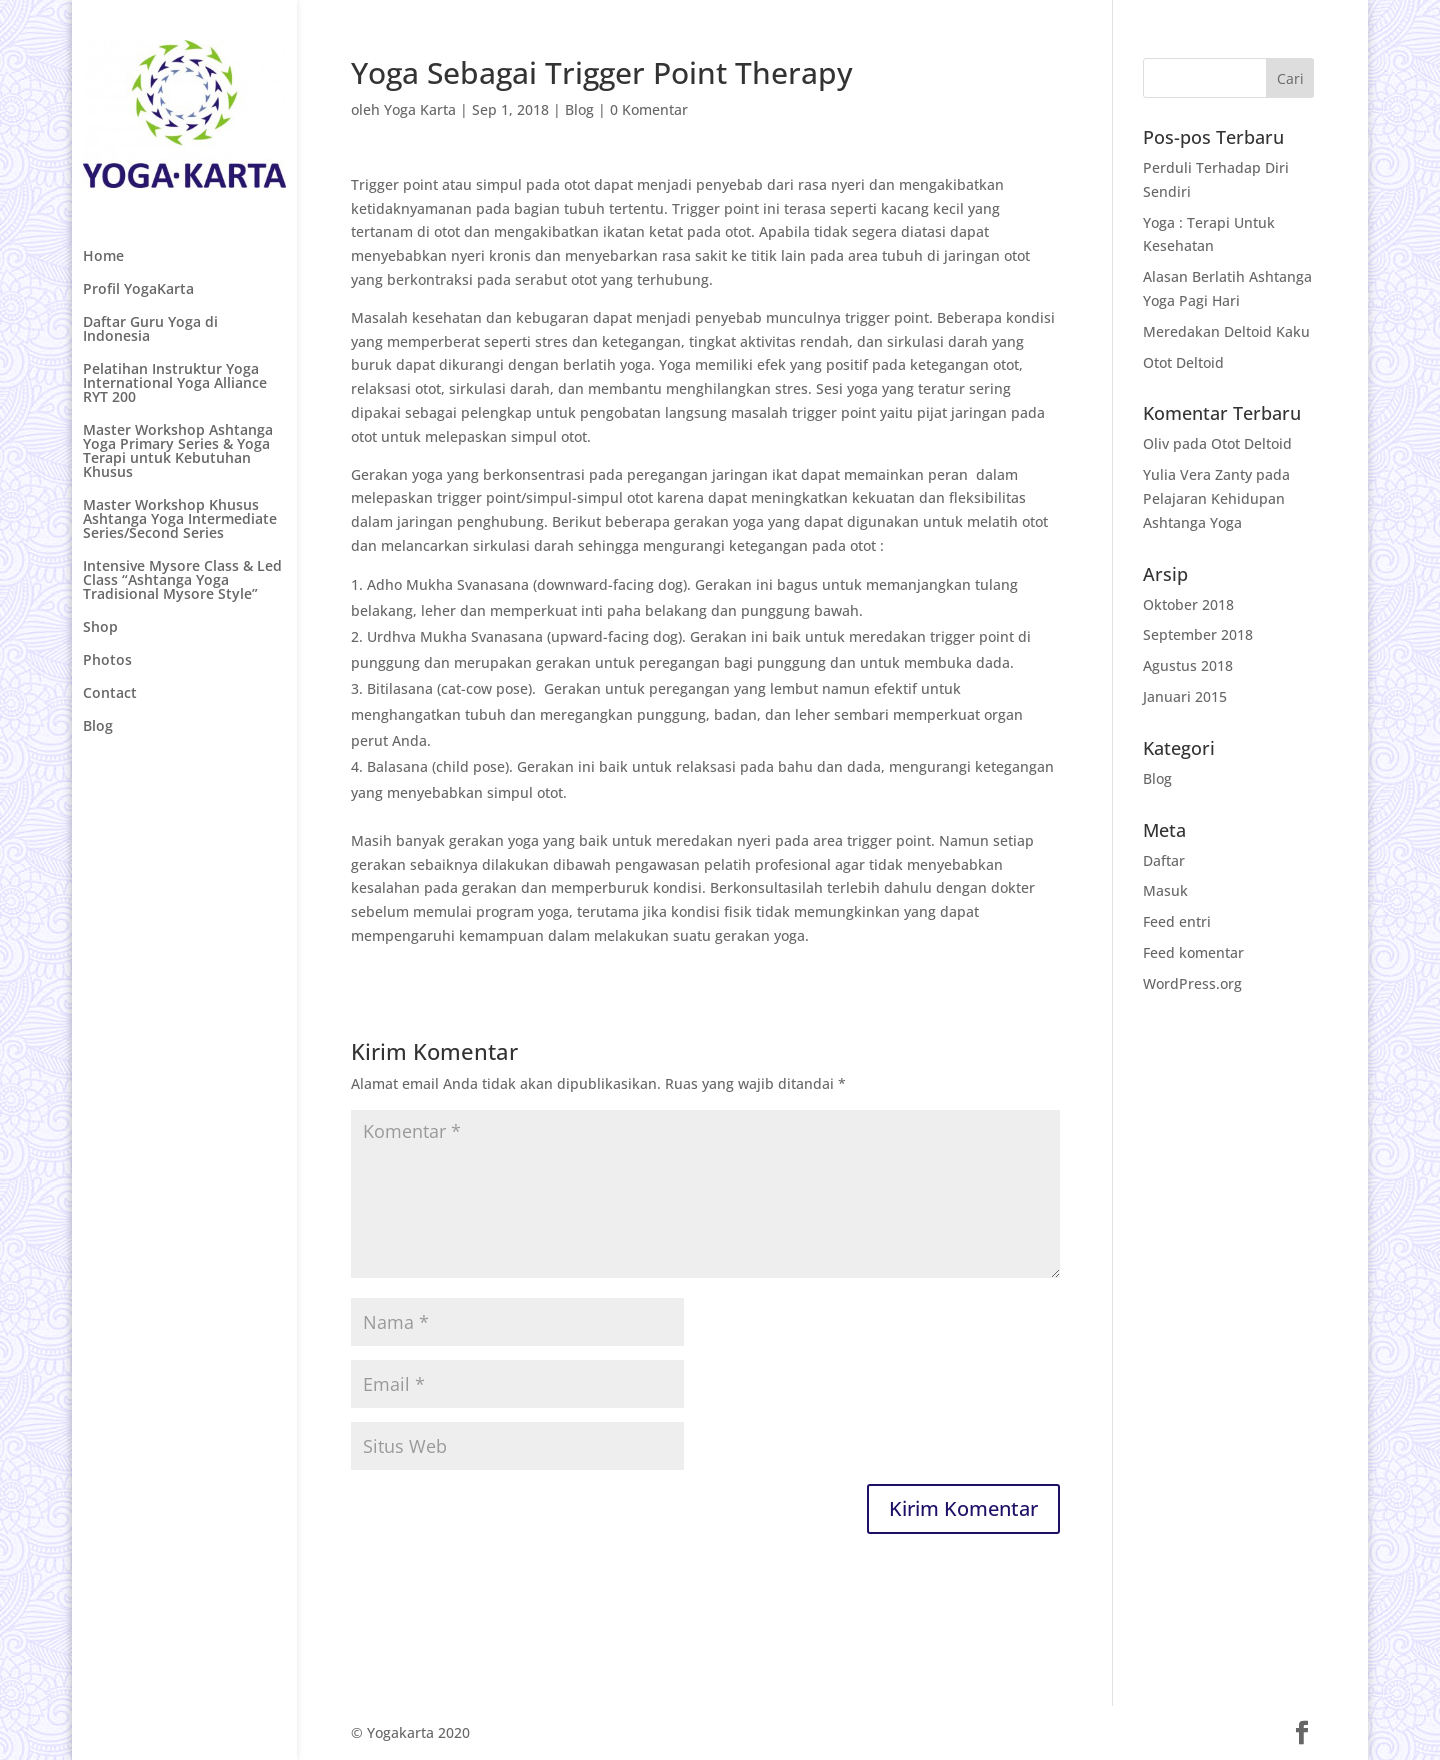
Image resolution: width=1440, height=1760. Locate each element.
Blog (98, 727)
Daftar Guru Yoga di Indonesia (150, 330)
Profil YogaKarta (138, 290)
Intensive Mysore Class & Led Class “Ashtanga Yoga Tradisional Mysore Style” (182, 581)
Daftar (1164, 860)
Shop (100, 628)
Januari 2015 (1185, 696)
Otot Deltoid (1183, 362)
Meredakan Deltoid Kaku (1226, 331)
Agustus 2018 (1188, 665)
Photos (107, 661)
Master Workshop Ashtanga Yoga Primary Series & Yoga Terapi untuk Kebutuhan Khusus (178, 452)
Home (103, 257)
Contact (110, 694)
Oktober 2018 (1188, 604)
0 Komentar (649, 109)
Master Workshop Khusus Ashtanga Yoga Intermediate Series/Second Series (180, 520)
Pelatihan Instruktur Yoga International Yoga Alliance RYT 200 (175, 384)
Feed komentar (1193, 952)
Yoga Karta (420, 109)
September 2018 (1198, 634)
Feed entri (1177, 921)
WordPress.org (1192, 983)
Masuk (1165, 890)
